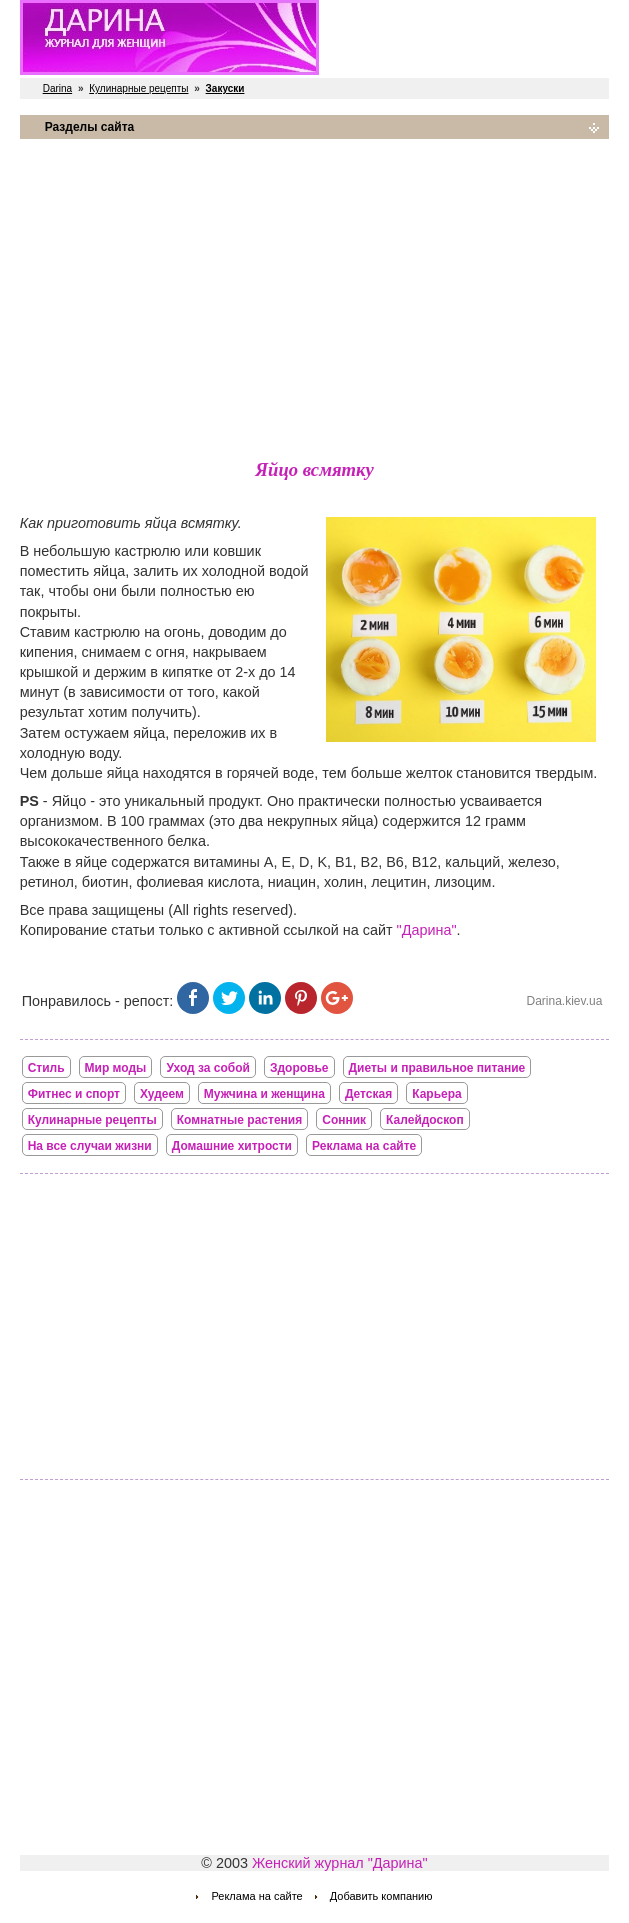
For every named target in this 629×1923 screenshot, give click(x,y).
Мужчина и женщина (264, 1094)
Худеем (162, 1094)
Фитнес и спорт (74, 1094)
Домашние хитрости (232, 1146)
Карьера (437, 1094)
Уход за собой (208, 1068)
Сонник (344, 1120)
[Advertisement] (315, 295)
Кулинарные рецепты (138, 88)
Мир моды (116, 1068)
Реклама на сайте (364, 1146)
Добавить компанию (381, 1896)
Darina (57, 88)
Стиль (46, 1068)
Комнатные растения (240, 1120)
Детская (368, 1094)
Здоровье (299, 1068)
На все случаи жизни (90, 1146)
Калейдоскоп (425, 1120)
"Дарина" (427, 930)
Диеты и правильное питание (437, 1068)
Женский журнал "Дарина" (340, 1863)
